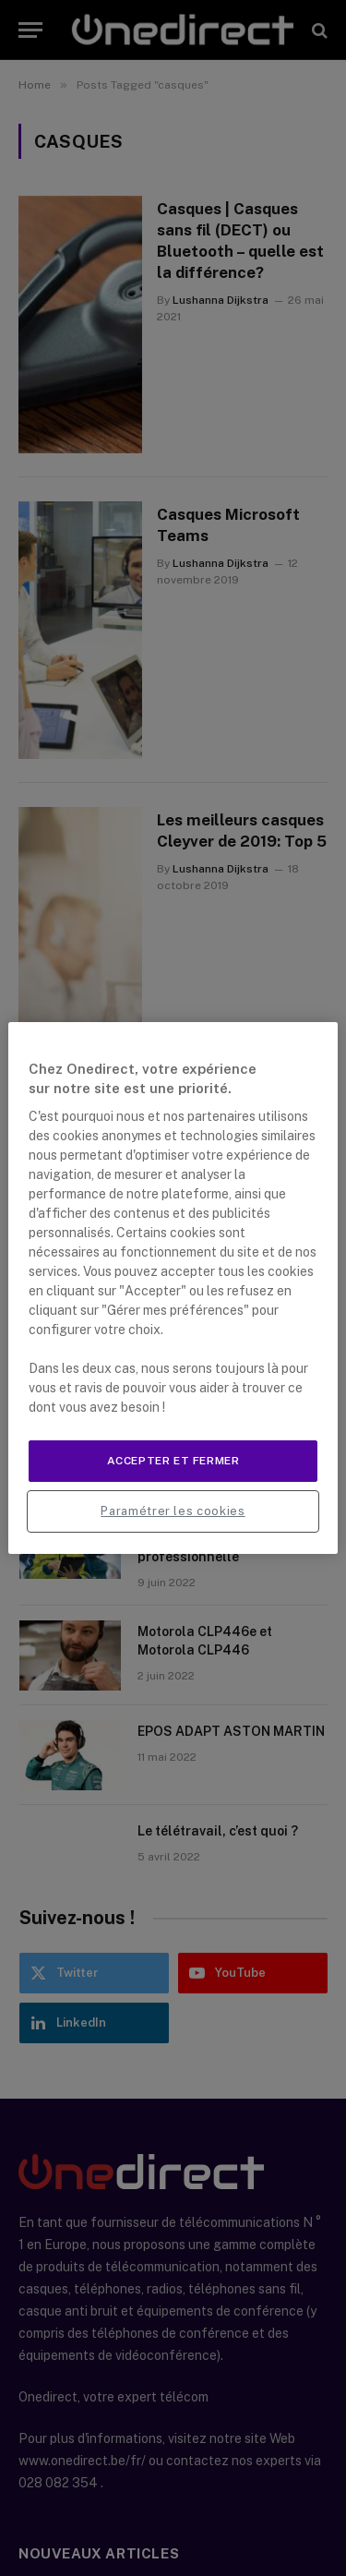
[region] (172, 1288)
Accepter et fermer (173, 1460)
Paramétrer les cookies (173, 1511)
